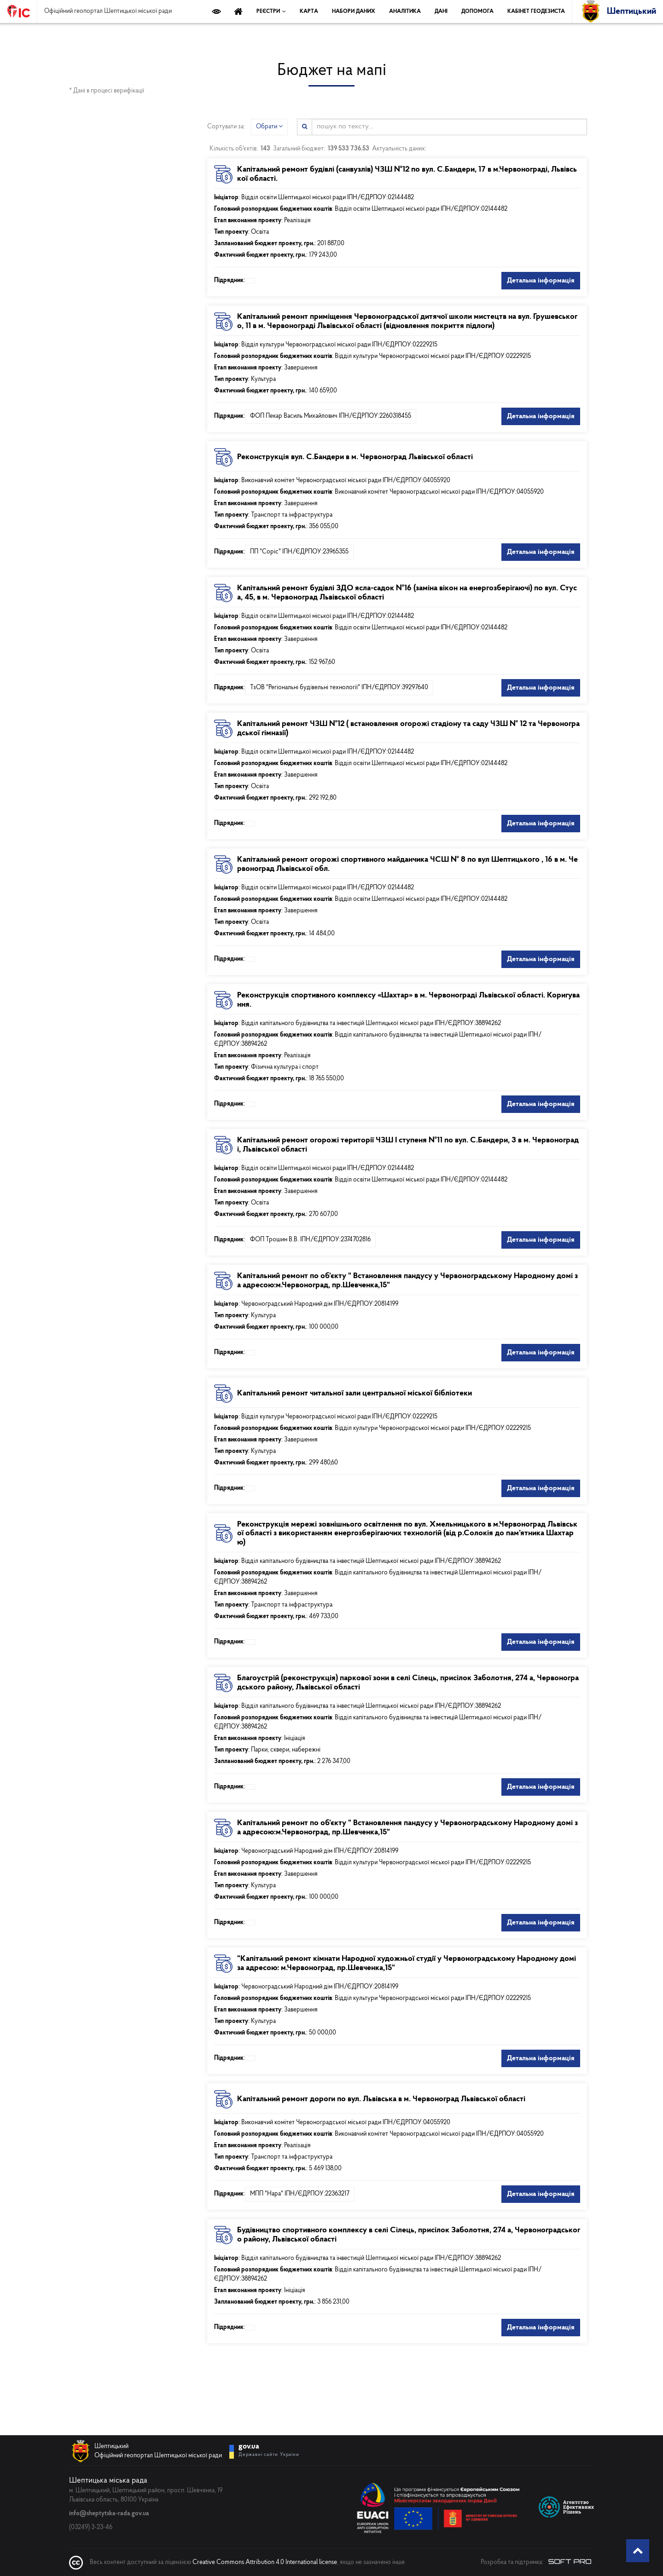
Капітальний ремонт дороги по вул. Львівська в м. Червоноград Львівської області (381, 2099)
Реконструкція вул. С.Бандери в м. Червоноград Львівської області (355, 457)
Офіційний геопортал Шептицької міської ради (108, 11)
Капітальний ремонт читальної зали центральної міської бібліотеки (354, 1393)
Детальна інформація (541, 280)
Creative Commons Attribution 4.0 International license (264, 2562)
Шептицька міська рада (108, 2480)
